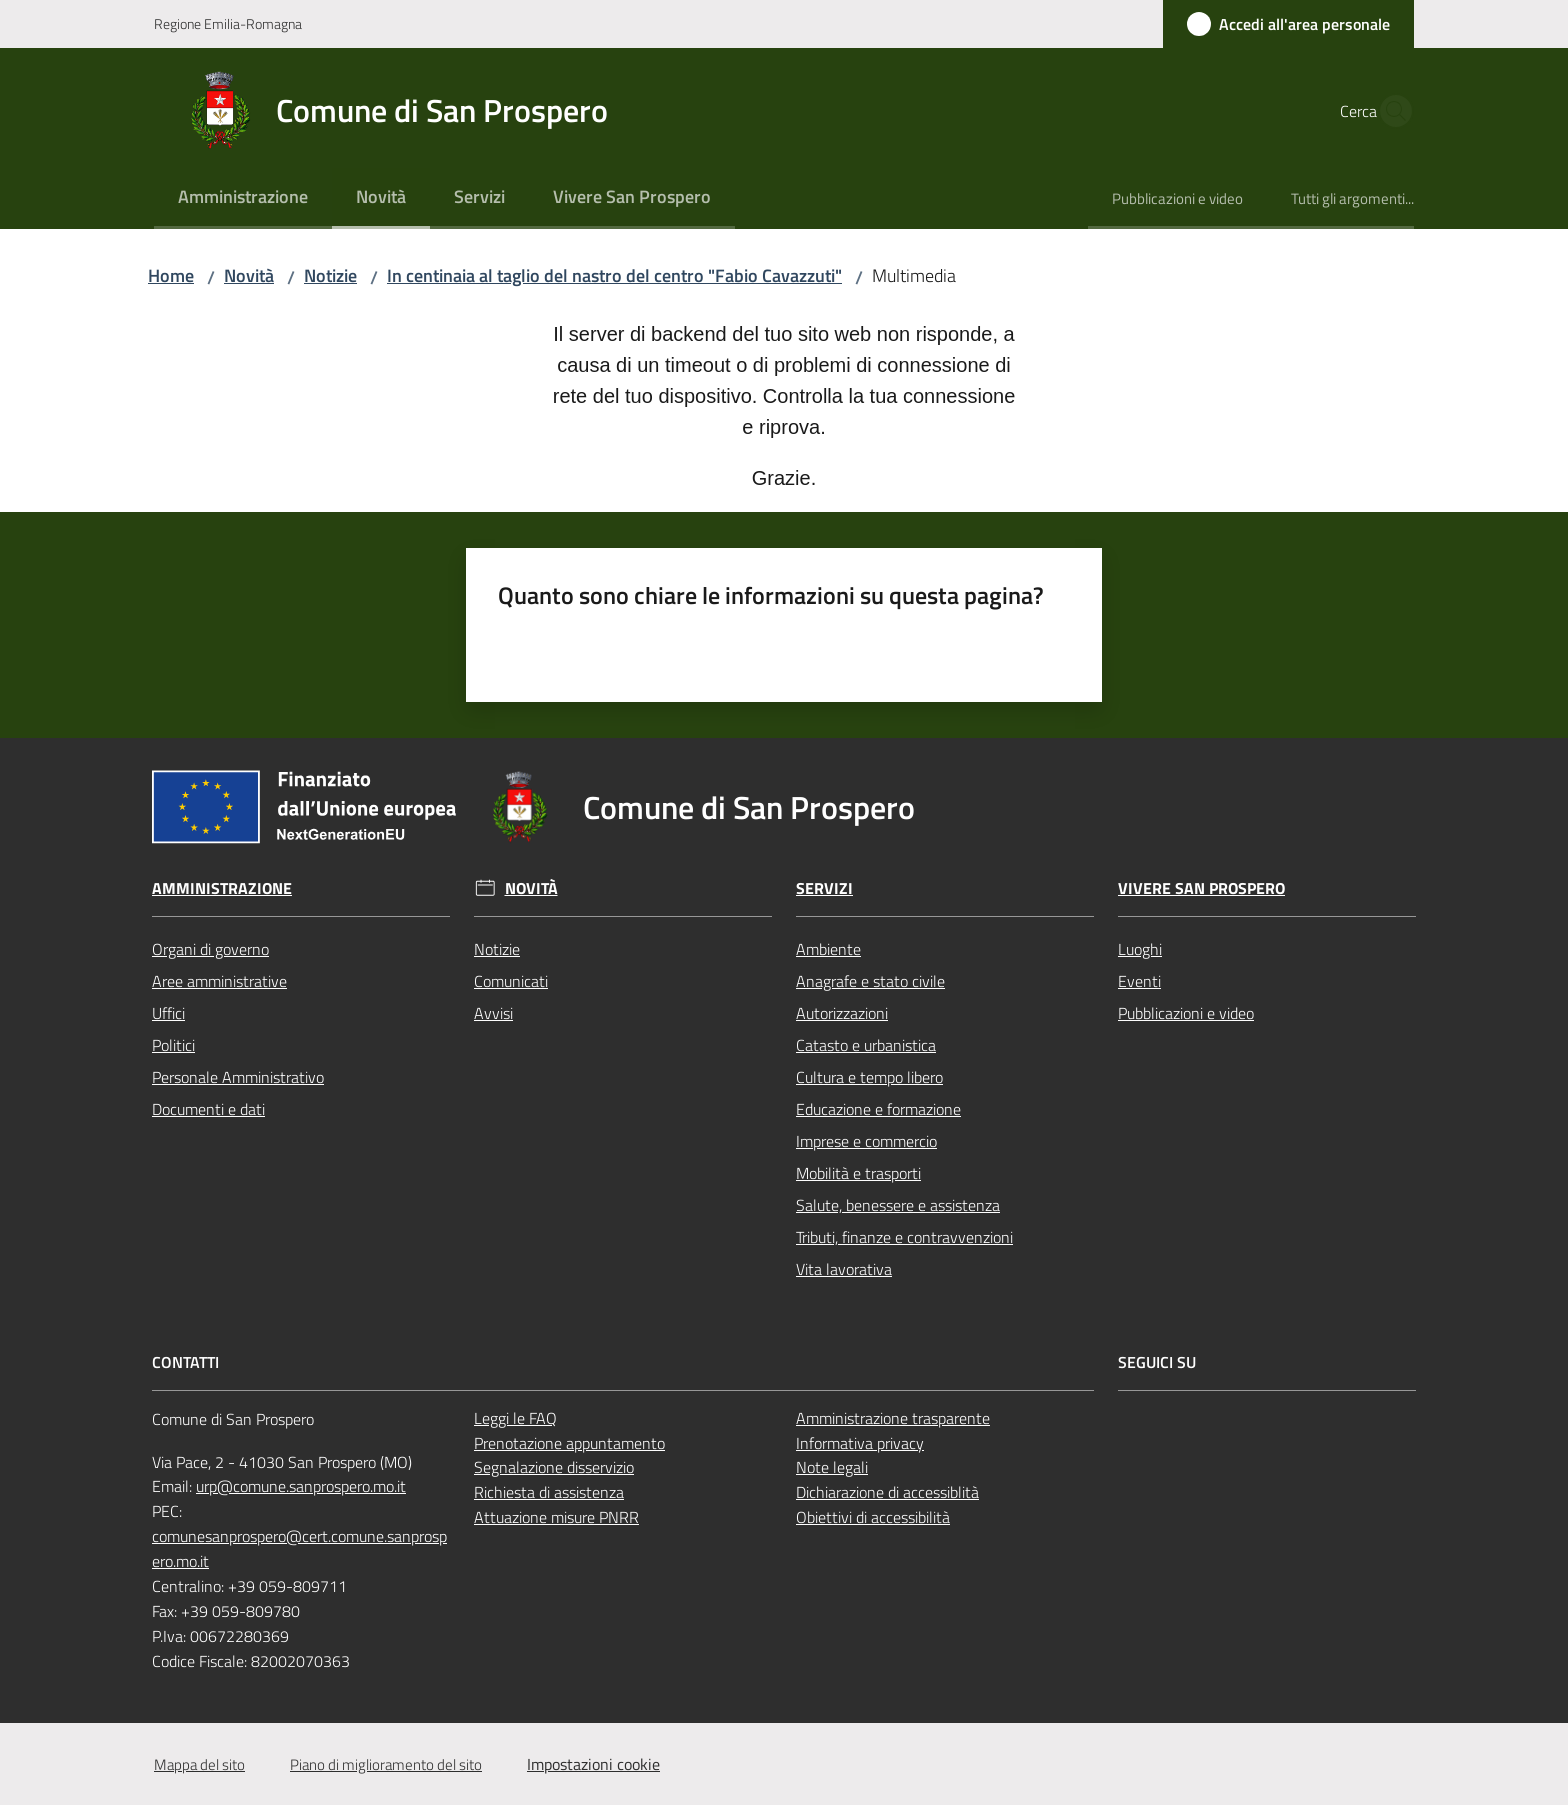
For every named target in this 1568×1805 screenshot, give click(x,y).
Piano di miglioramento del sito (386, 1764)
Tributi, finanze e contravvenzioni (904, 1237)
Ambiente (828, 949)
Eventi (1139, 981)
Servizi (824, 888)
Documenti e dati (208, 1109)
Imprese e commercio (866, 1141)
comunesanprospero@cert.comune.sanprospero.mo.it (299, 1548)
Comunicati (511, 981)
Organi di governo (210, 949)
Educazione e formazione (878, 1109)
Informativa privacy (860, 1443)
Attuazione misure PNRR (556, 1517)
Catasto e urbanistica (866, 1045)
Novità (249, 275)
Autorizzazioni (842, 1013)
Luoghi (1140, 949)
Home (171, 275)
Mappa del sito (199, 1764)
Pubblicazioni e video (1186, 1013)
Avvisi (493, 1013)
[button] (1390, 111)
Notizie (330, 275)
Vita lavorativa (844, 1269)
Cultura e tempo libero (869, 1077)
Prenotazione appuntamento (569, 1443)
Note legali (832, 1467)
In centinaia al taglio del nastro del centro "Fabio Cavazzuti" (614, 275)
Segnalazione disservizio (554, 1467)
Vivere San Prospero (1201, 888)
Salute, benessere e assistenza (898, 1205)
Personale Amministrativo (238, 1077)
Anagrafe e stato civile (870, 981)
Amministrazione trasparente (893, 1418)
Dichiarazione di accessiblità (887, 1492)
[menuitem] (243, 198)
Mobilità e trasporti (858, 1173)
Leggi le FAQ (515, 1418)
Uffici (168, 1013)
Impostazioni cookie (593, 1764)
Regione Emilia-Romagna (228, 23)
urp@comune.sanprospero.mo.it (301, 1486)
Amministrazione (222, 888)
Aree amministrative (219, 981)
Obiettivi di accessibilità (873, 1517)
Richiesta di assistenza (549, 1492)
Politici (173, 1045)
